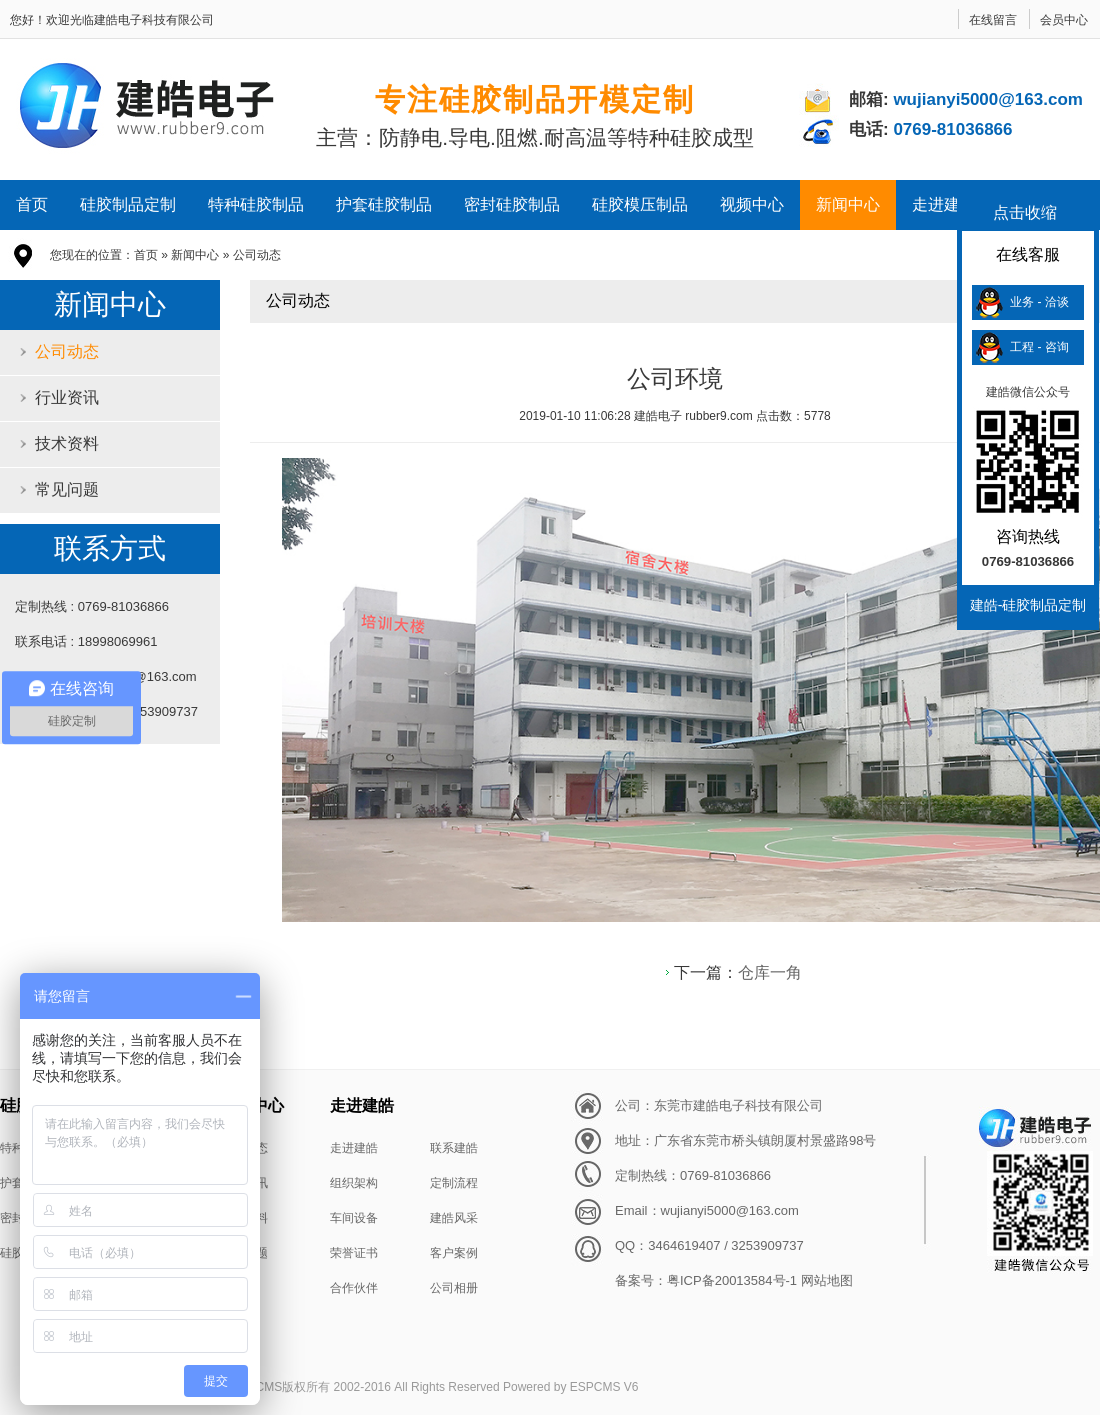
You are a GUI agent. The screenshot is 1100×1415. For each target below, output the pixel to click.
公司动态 (257, 255)
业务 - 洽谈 (1039, 302)
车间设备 (354, 1218)
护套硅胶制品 (384, 204)
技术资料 (67, 443)
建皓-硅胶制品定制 (1028, 605)
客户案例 (454, 1253)
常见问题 (67, 489)
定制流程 (454, 1183)
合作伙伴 (354, 1288)
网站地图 (827, 1280)
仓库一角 (770, 972)
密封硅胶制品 (512, 204)
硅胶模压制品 (640, 204)
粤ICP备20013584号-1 (732, 1280)
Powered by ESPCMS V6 (570, 1387)
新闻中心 (848, 204)
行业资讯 (67, 397)
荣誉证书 (354, 1253)
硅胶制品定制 (128, 204)
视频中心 (752, 204)
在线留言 (993, 20)
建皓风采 (454, 1218)
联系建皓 (454, 1148)
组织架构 (354, 1183)
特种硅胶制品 (256, 204)
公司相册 (454, 1288)
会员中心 (1064, 20)
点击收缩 (1025, 212)
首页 (32, 204)
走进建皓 (944, 204)
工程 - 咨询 (1039, 347)
